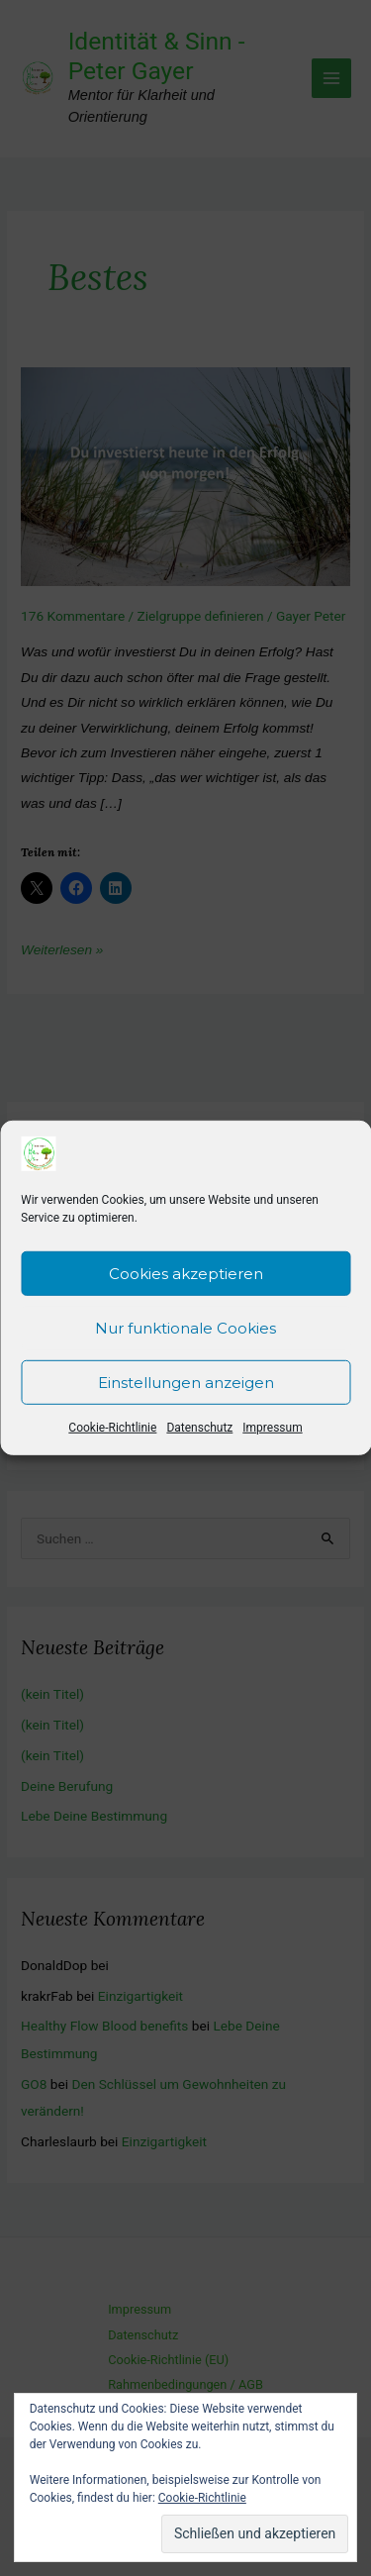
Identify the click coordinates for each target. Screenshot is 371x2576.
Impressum (272, 1433)
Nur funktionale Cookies (185, 1333)
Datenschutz (199, 1433)
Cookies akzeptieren (186, 1278)
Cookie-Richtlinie (112, 1433)
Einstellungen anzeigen (186, 1387)
